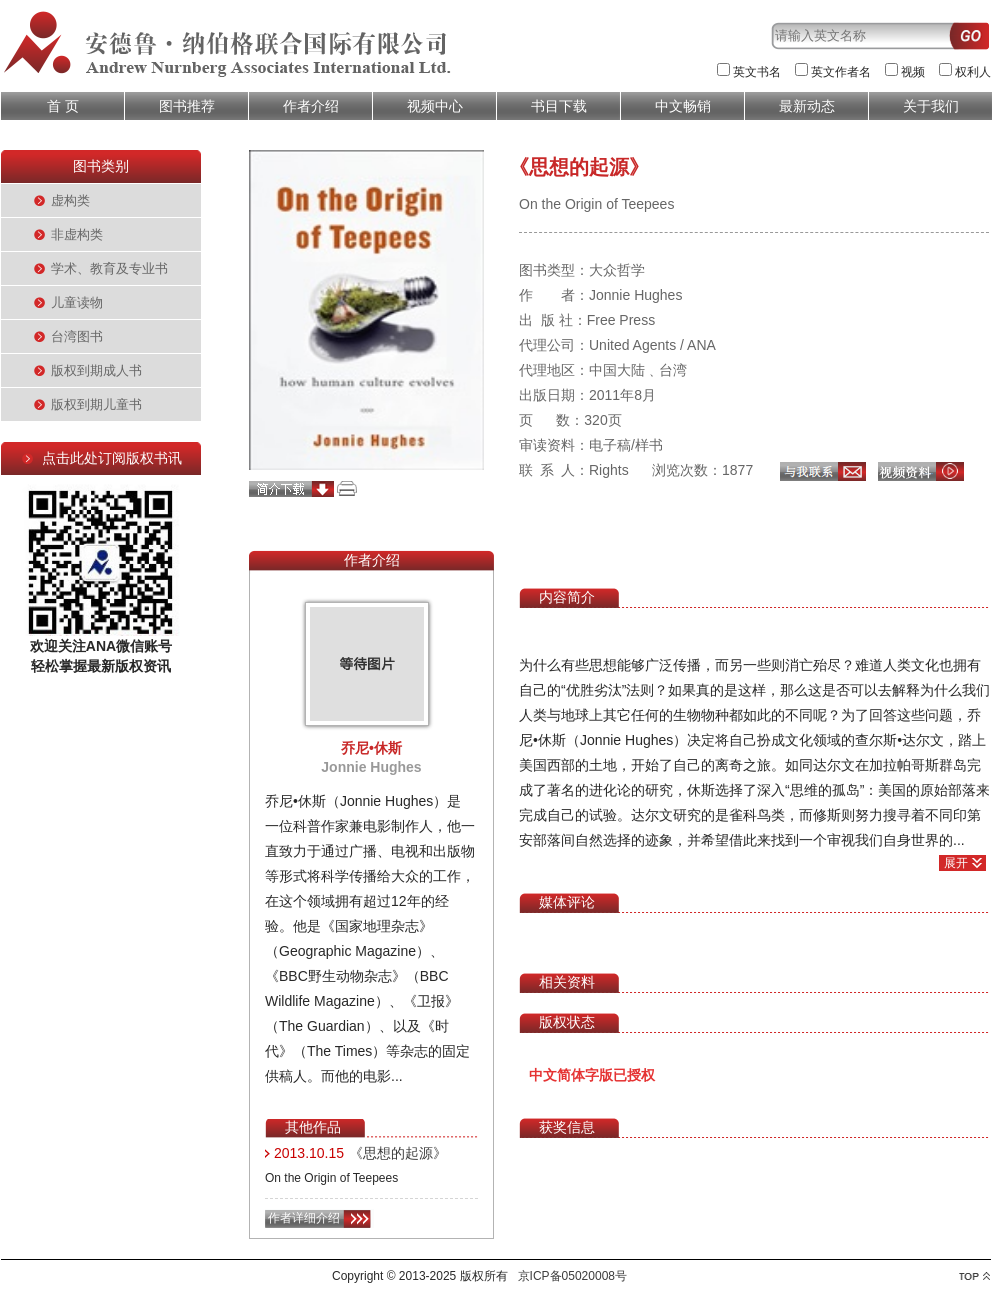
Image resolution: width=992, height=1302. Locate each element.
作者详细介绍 (304, 1218)
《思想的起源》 (398, 1153)
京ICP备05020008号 (572, 1276)
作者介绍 (311, 106)
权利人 (973, 72)
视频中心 (435, 106)
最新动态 (807, 106)
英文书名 (757, 72)
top (974, 1276)
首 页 (63, 106)
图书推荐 (187, 106)
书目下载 (559, 106)
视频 (913, 72)
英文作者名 (841, 72)
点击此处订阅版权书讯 (112, 458)
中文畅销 (683, 106)
